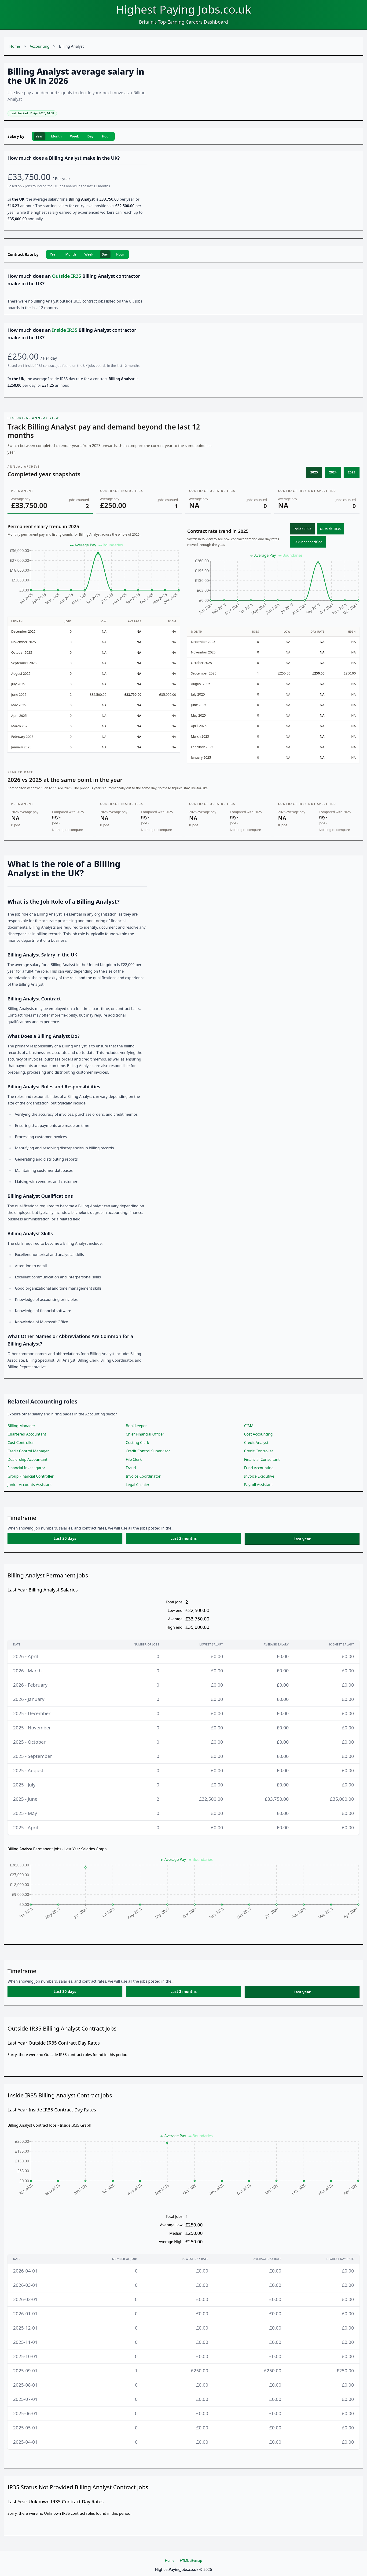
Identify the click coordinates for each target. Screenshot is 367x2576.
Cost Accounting (258, 1434)
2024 (333, 472)
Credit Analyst (256, 1442)
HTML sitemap (191, 2560)
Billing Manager (21, 1425)
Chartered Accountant (26, 1434)
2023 (351, 472)
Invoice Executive (259, 1476)
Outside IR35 (330, 529)
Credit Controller (258, 1451)
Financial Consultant (262, 1459)
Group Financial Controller (30, 1476)
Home (14, 46)
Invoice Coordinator (143, 1476)
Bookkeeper (136, 1425)
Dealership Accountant (27, 1459)
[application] (93, 576)
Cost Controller (20, 1442)
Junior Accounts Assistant (29, 1484)
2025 (314, 472)
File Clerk (134, 1459)
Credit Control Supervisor (148, 1451)
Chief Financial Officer (145, 1434)
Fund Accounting (259, 1467)
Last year (302, 1538)
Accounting (40, 46)
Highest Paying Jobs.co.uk (183, 9)
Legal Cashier (137, 1484)
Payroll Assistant (258, 1484)
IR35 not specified (307, 542)
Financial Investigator (26, 1467)
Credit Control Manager (28, 1451)
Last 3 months (183, 1538)
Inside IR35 (302, 529)
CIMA (248, 1425)
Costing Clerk (137, 1442)
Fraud (131, 1467)
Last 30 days (65, 1538)
